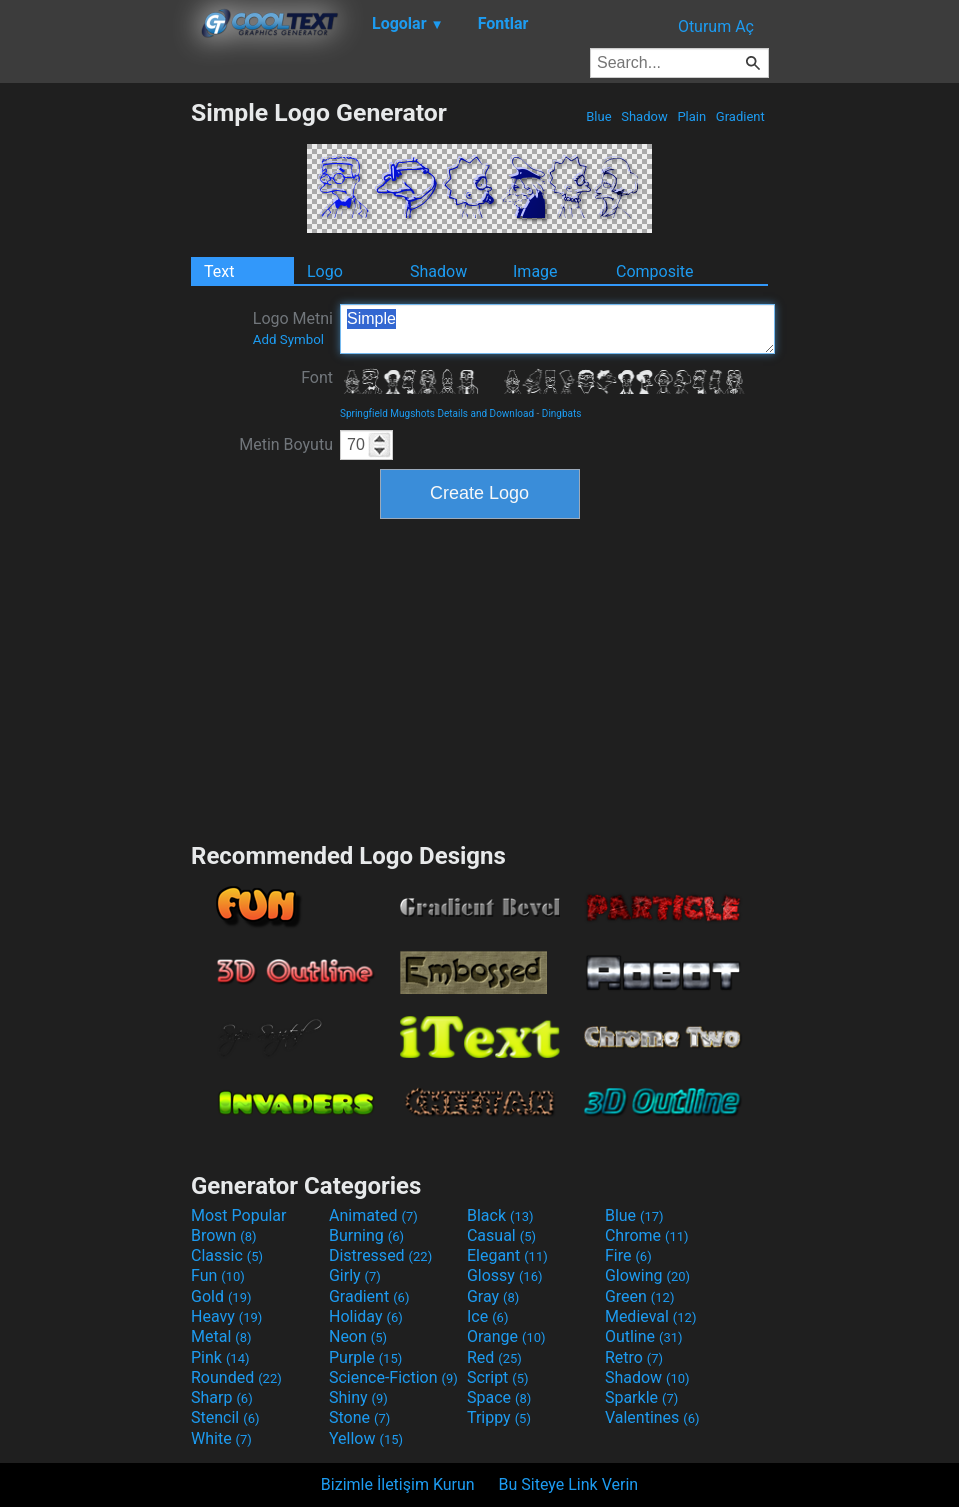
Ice (487, 1316)
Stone (359, 1417)
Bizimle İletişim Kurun (398, 1484)
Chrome (647, 1235)
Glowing (647, 1275)
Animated (373, 1215)
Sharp (222, 1397)
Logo (325, 271)
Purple (365, 1357)
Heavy (226, 1316)
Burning (366, 1235)
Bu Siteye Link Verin (569, 1484)
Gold (221, 1296)
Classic (227, 1255)
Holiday (366, 1316)
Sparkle (641, 1397)
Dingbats (562, 413)
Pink (220, 1357)
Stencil (225, 1417)
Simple (557, 329)
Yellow (366, 1438)
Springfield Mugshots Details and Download (437, 413)
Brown (223, 1235)
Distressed (380, 1255)
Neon (358, 1336)
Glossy (505, 1275)
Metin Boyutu (286, 444)
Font (317, 377)
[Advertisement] (95, 398)
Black (500, 1215)
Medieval (651, 1316)
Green (640, 1296)
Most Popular (239, 1215)
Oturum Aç (716, 26)
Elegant (507, 1255)
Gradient (740, 116)
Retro (634, 1357)
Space (499, 1397)
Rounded (236, 1377)
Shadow (644, 116)
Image (535, 271)
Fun (218, 1275)
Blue (599, 116)
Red (494, 1357)
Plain (691, 116)
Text (219, 271)
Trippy (499, 1417)
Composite (655, 271)
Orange (506, 1336)
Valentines (652, 1417)
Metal (221, 1336)
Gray (493, 1296)
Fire (628, 1255)
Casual (501, 1235)
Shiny (358, 1397)
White (221, 1438)
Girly (355, 1275)
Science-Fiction (393, 1377)
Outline (644, 1336)
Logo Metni (293, 328)
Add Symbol (288, 339)
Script (498, 1377)
